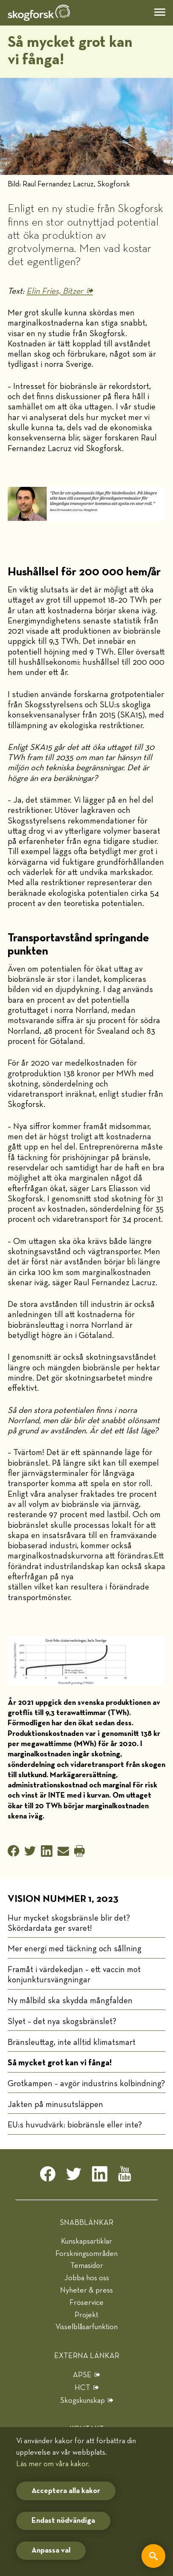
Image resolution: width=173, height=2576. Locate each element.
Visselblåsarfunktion (86, 2327)
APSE (82, 2375)
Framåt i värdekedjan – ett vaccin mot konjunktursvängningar (74, 1974)
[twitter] (73, 2176)
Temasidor (86, 2266)
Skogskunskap (82, 2400)
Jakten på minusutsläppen (55, 2104)
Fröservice (86, 2303)
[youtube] (125, 2176)
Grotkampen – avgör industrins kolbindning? (86, 2083)
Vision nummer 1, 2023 (63, 1899)
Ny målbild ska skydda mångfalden (70, 2000)
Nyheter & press (86, 2290)
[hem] (39, 13)
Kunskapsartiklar (86, 2241)
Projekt (86, 2315)
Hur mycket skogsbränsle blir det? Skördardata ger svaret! (69, 1923)
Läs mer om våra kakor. (53, 2464)
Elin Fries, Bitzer (54, 291)
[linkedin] (99, 2176)
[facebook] (47, 2176)
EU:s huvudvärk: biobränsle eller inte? (75, 2125)
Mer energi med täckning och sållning (74, 1948)
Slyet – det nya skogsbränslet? (62, 2021)
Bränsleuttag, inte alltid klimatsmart (72, 2042)
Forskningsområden (86, 2254)
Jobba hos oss (86, 2278)
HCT (82, 2388)
